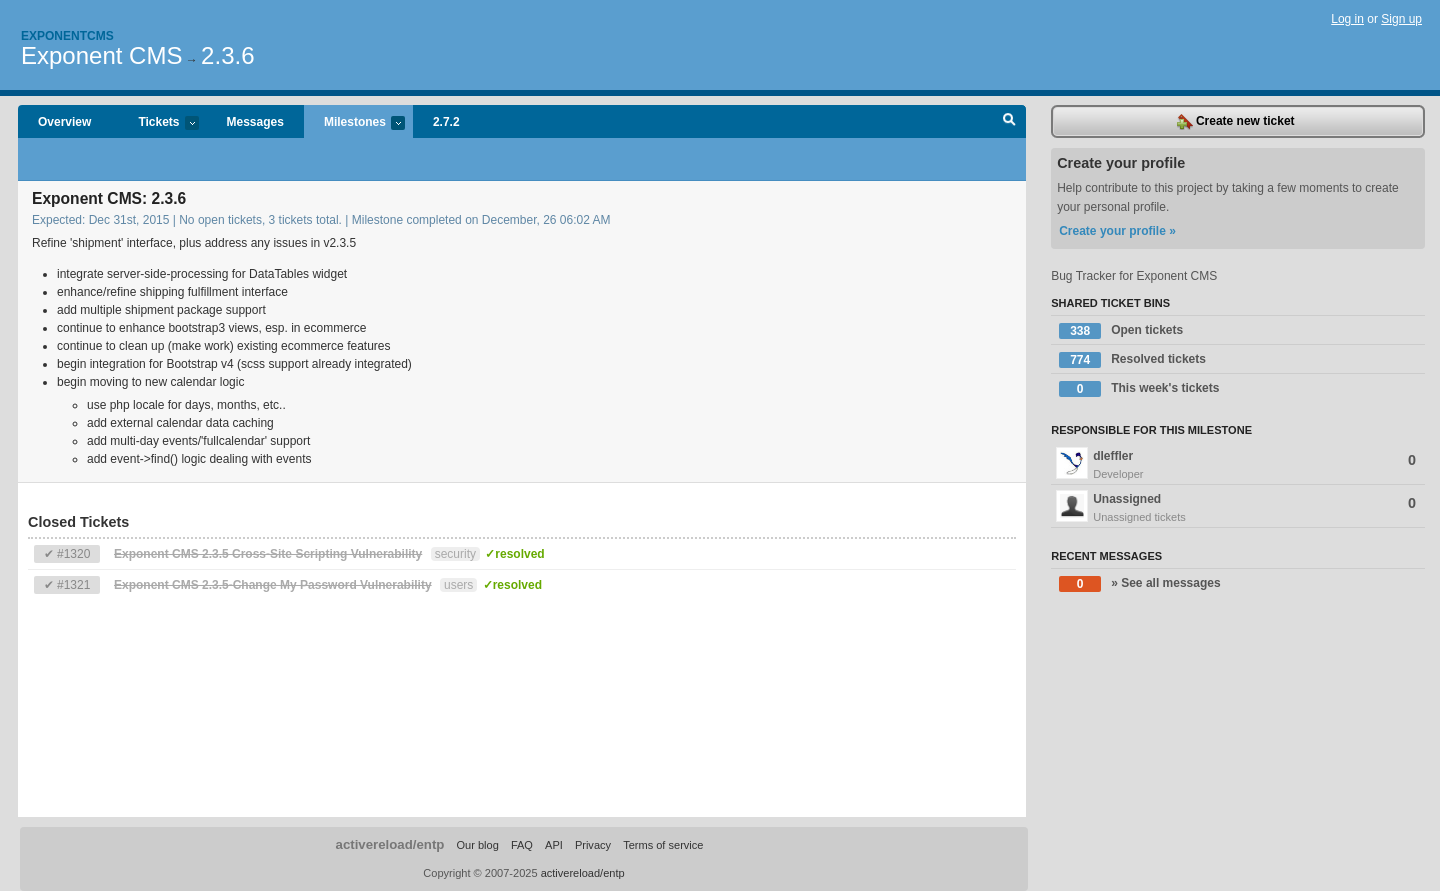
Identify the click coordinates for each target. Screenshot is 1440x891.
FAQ (522, 845)
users (458, 585)
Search (1009, 122)
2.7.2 (446, 122)
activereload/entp (390, 844)
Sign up (1401, 19)
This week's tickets (1139, 389)
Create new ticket (1236, 122)
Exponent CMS (101, 55)
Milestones (354, 123)
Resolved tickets (1132, 360)
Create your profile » (1117, 231)
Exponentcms (67, 36)
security (455, 554)
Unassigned (1238, 508)
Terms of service (663, 845)
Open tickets (1121, 331)
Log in (1347, 19)
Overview (64, 122)
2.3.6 (227, 55)
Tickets (158, 123)
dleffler (1238, 465)
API (554, 845)
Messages (255, 122)
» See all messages (1139, 584)
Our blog (477, 845)
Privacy (593, 845)
